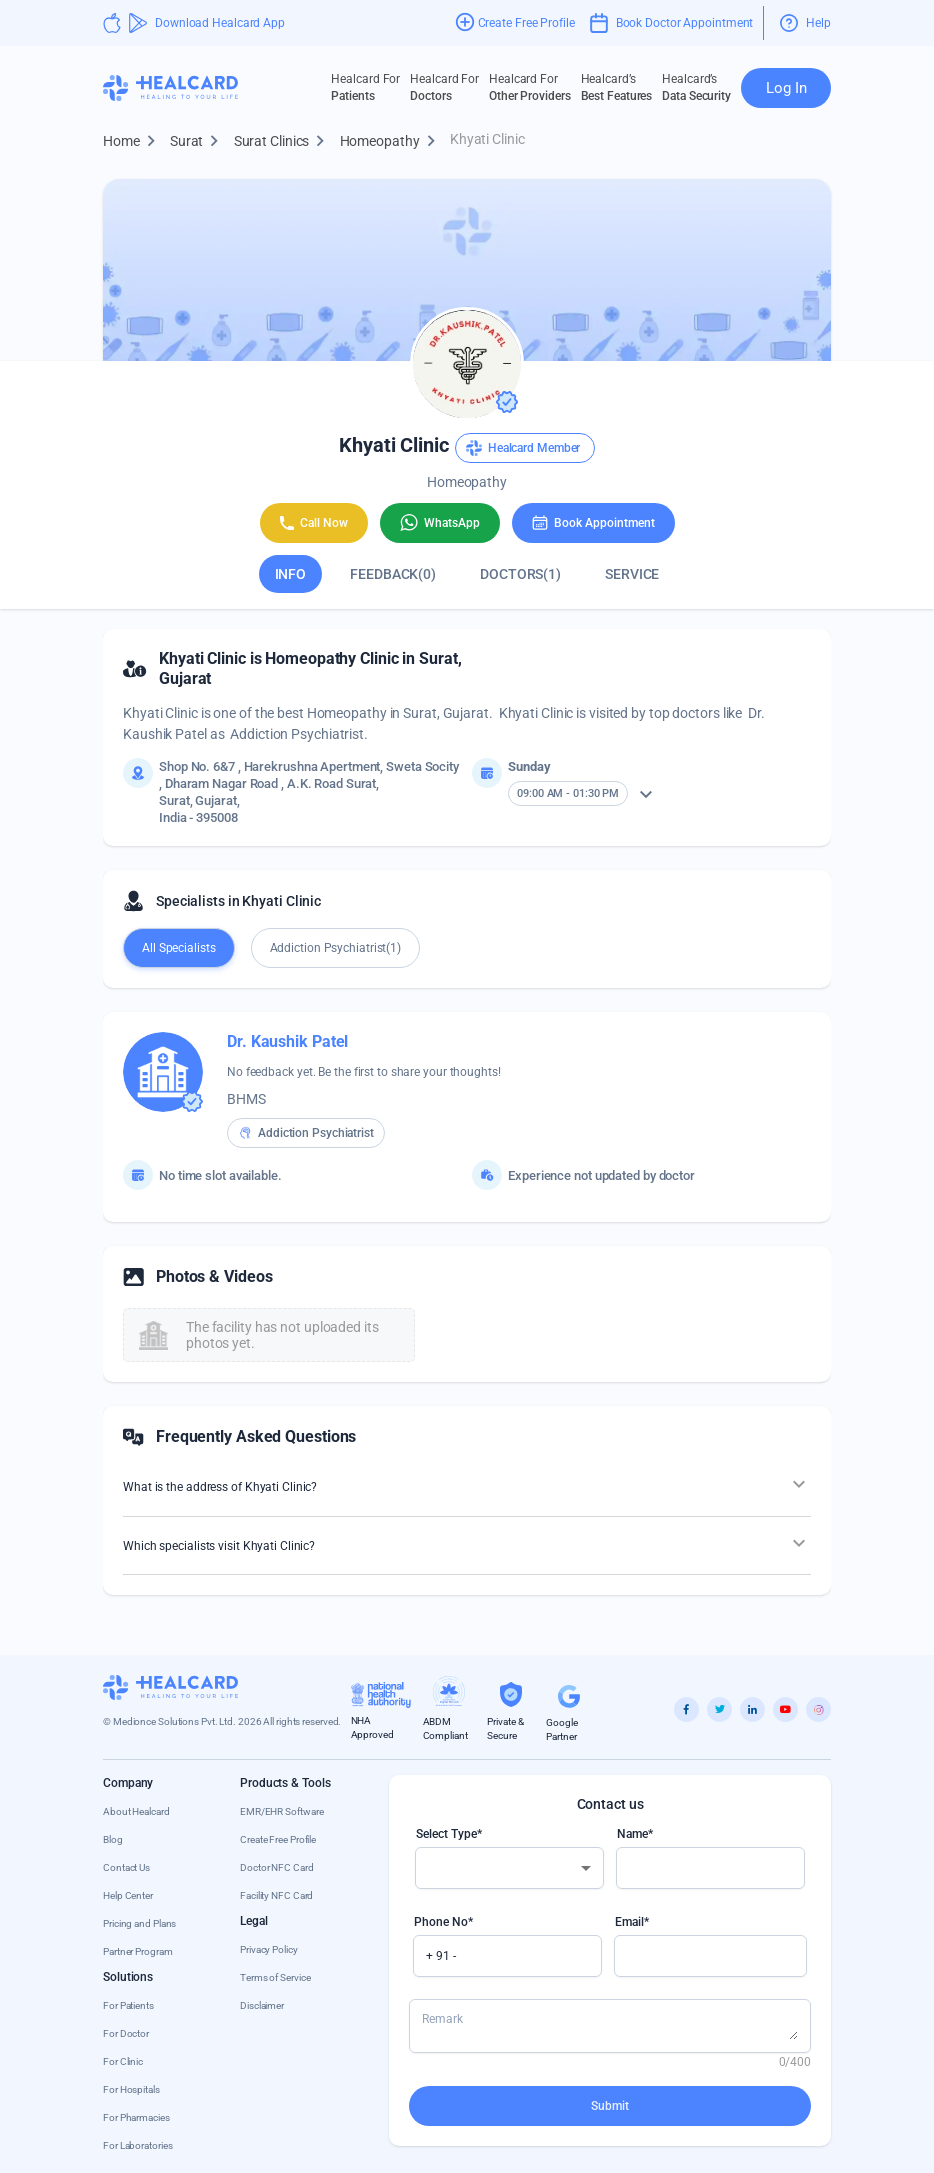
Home (133, 142)
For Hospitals (131, 2089)
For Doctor (126, 2033)
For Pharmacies (136, 2117)
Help (805, 23)
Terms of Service (275, 1977)
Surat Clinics (284, 142)
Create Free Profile (278, 1839)
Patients (365, 87)
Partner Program (138, 1951)
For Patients (128, 2005)
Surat (199, 142)
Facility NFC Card (276, 1895)
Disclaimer (262, 2005)
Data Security (696, 87)
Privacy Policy (269, 1949)
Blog (113, 1839)
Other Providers (530, 87)
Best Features (617, 87)
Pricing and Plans (139, 1923)
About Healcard (136, 1811)
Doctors (444, 87)
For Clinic (123, 2061)
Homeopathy (392, 142)
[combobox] (509, 1868)
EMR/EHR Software (281, 1811)
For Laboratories (137, 2145)
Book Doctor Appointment (672, 23)
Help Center (128, 1895)
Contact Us (126, 1867)
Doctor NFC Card (277, 1867)
